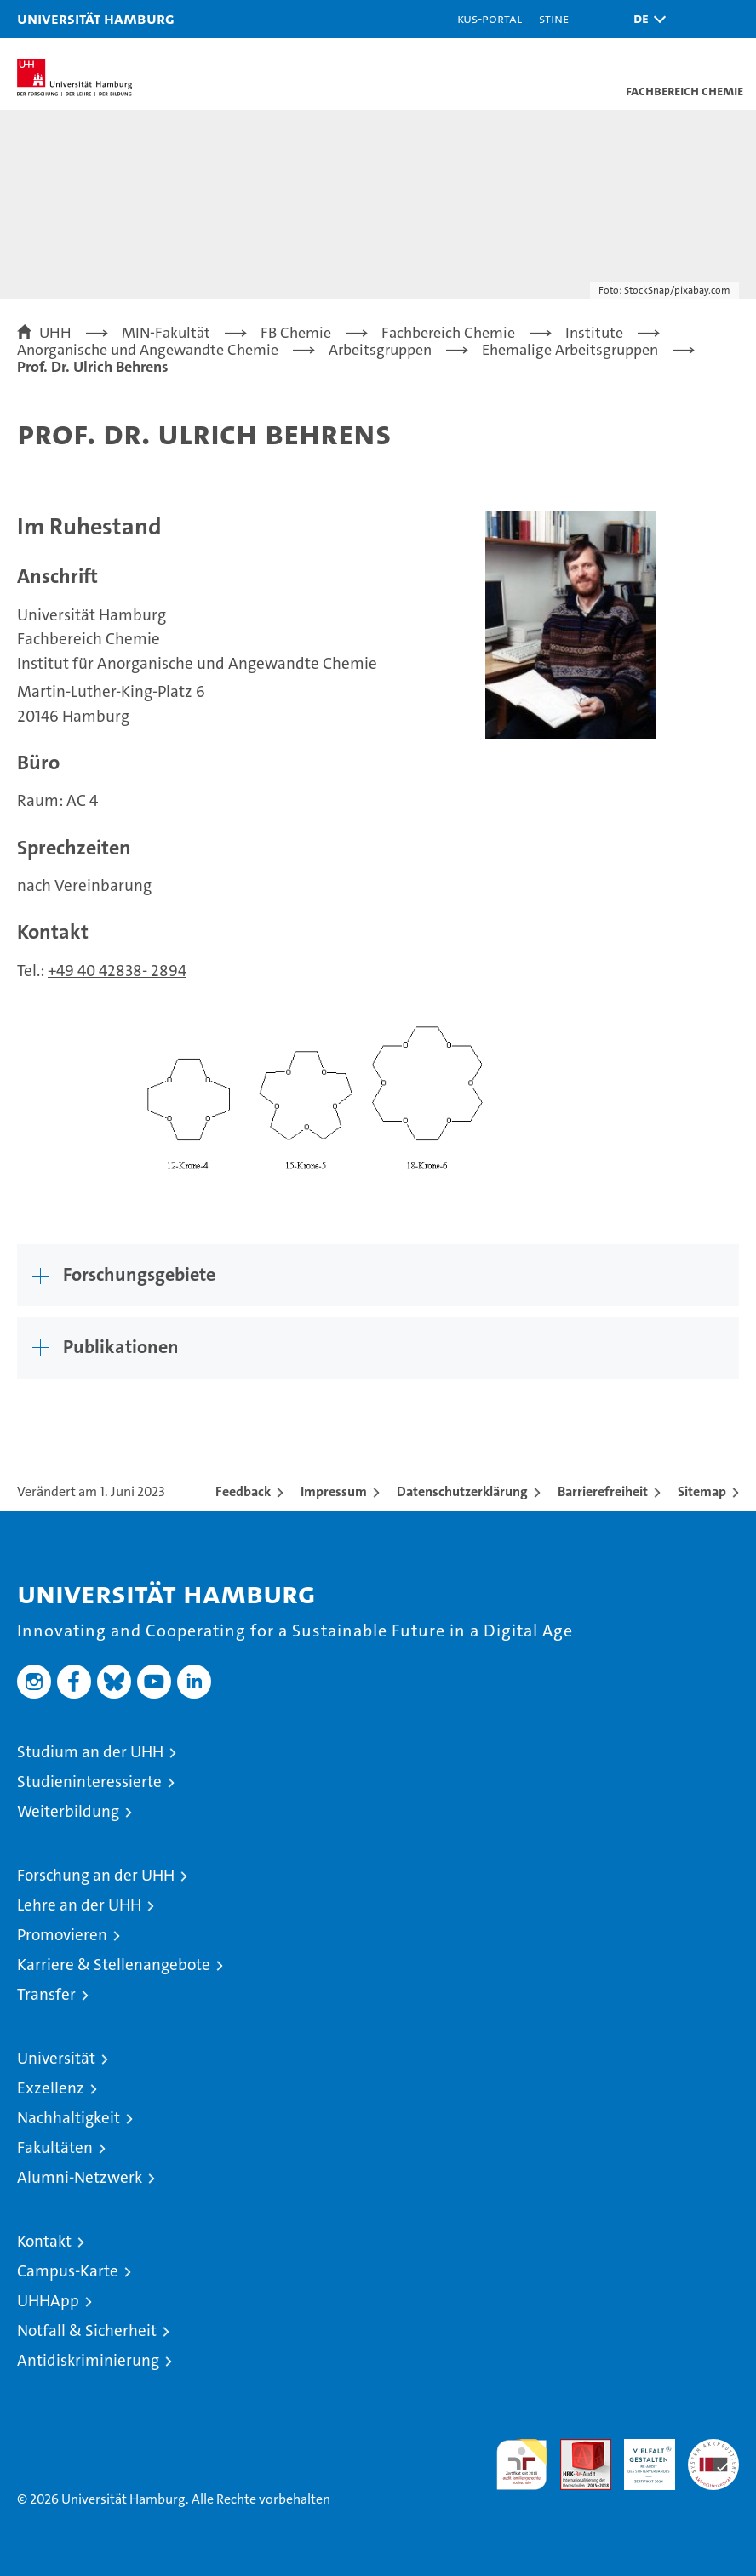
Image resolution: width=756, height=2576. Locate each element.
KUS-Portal (489, 18)
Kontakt (44, 2241)
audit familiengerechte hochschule (521, 2464)
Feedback (243, 1491)
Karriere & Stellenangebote (113, 1964)
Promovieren (62, 1934)
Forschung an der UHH (96, 1875)
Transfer (46, 1994)
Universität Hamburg (96, 18)
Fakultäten (55, 2147)
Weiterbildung (68, 1811)
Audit (576, 2448)
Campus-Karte (67, 2271)
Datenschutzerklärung (462, 1491)
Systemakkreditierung (713, 2448)
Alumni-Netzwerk (79, 2177)
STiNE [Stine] (554, 18)
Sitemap (702, 1491)
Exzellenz (50, 2088)
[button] (645, 19)
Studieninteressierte (89, 1781)
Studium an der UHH (90, 1751)
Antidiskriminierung (88, 2360)
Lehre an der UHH (79, 1905)
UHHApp (48, 2300)
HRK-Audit (640, 2457)
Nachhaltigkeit (68, 2117)
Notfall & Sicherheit (87, 2330)
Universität (56, 2058)
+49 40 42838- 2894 (117, 970)
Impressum (334, 1491)
